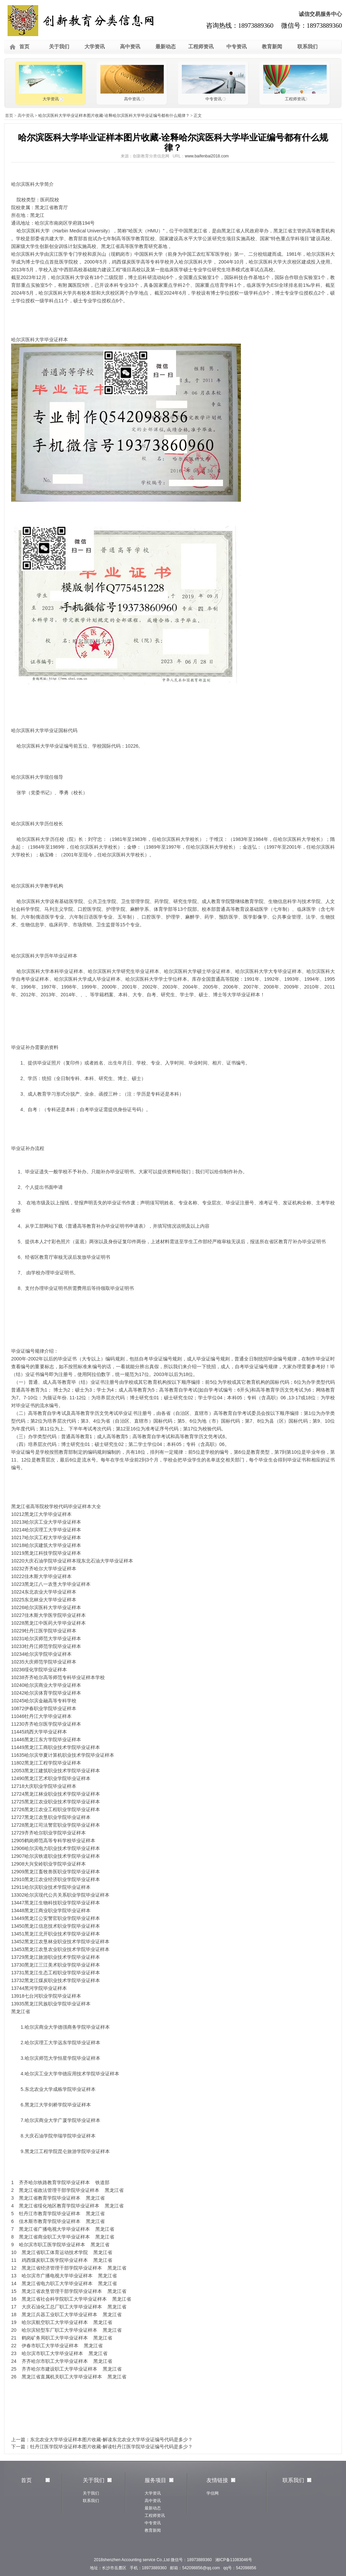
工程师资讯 (201, 46)
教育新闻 (272, 46)
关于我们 (59, 46)
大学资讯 (94, 46)
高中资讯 (130, 46)
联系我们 (307, 46)
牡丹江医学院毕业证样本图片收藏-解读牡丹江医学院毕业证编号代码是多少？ (111, 2446)
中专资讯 (236, 46)
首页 (24, 46)
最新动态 (165, 46)
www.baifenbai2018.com (207, 156)
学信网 (212, 2493)
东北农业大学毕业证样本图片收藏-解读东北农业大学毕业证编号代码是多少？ (111, 2439)
